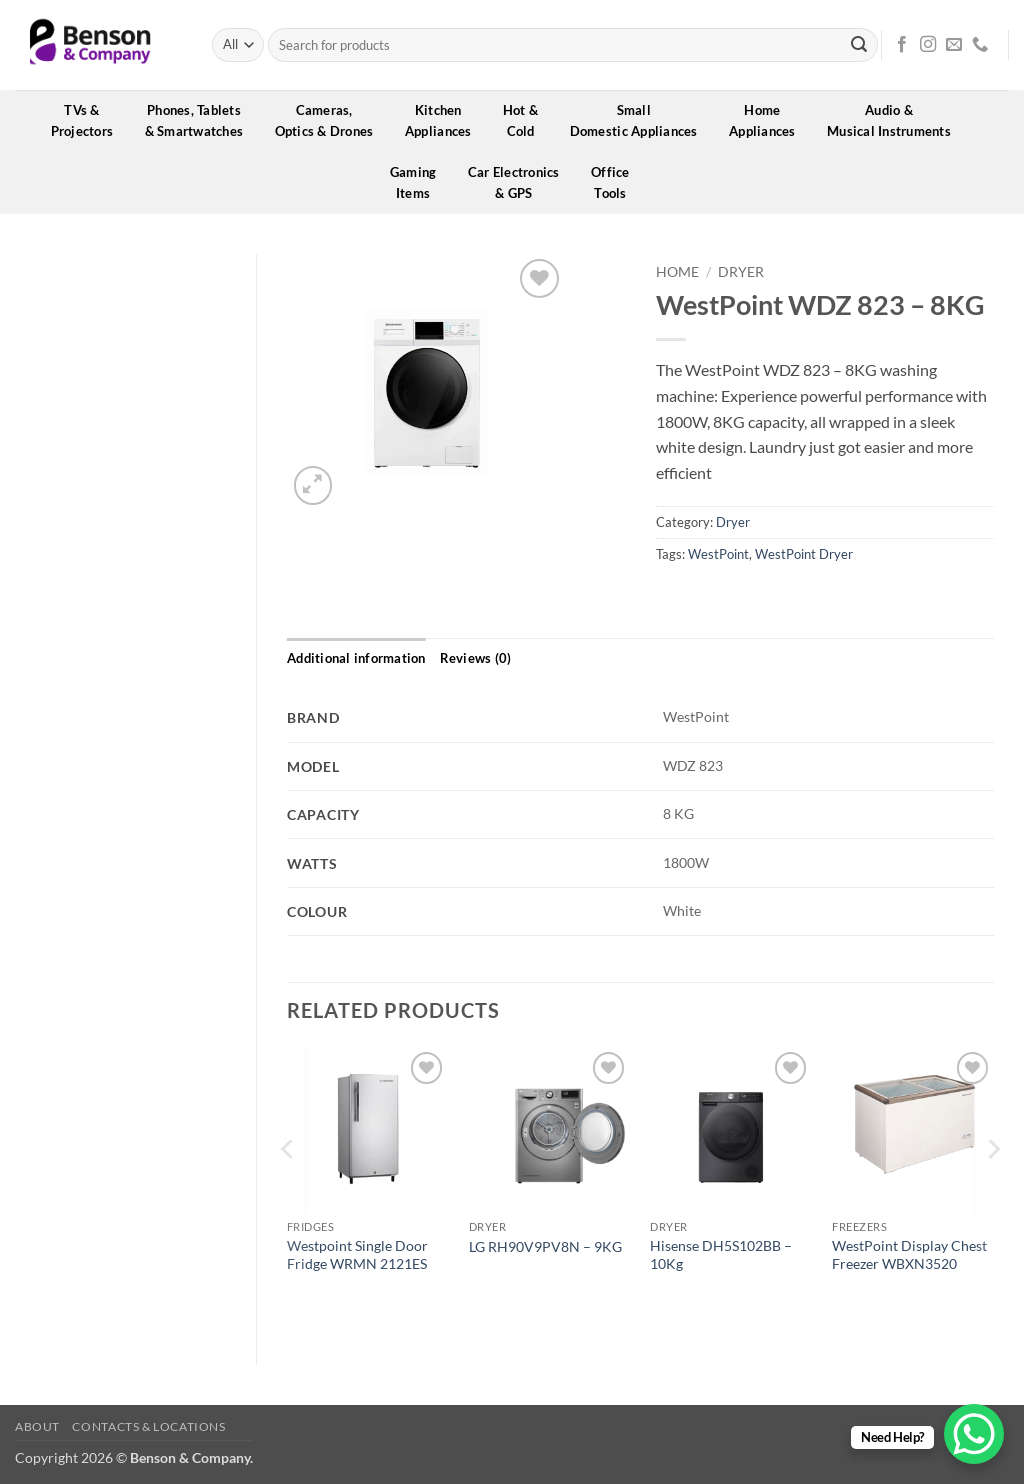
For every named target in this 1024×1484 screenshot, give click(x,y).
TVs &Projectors (89, 120)
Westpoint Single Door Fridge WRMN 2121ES (357, 1255)
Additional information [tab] (356, 658)
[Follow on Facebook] (902, 45)
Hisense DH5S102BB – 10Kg (721, 1255)
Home (677, 272)
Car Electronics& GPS (520, 182)
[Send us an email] (954, 45)
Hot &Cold (527, 120)
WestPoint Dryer (804, 554)
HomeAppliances (769, 120)
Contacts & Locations (148, 1426)
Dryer (741, 272)
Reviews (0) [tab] (476, 658)
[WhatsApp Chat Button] (974, 1434)
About (37, 1426)
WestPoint (718, 554)
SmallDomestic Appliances (640, 120)
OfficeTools (617, 182)
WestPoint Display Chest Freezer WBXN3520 (909, 1255)
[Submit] (859, 45)
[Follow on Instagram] (928, 45)
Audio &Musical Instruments (895, 120)
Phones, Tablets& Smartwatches (201, 120)
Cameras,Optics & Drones (331, 120)
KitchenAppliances (445, 120)
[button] (313, 485)
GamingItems (420, 182)
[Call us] (980, 45)
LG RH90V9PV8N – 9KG (545, 1246)
